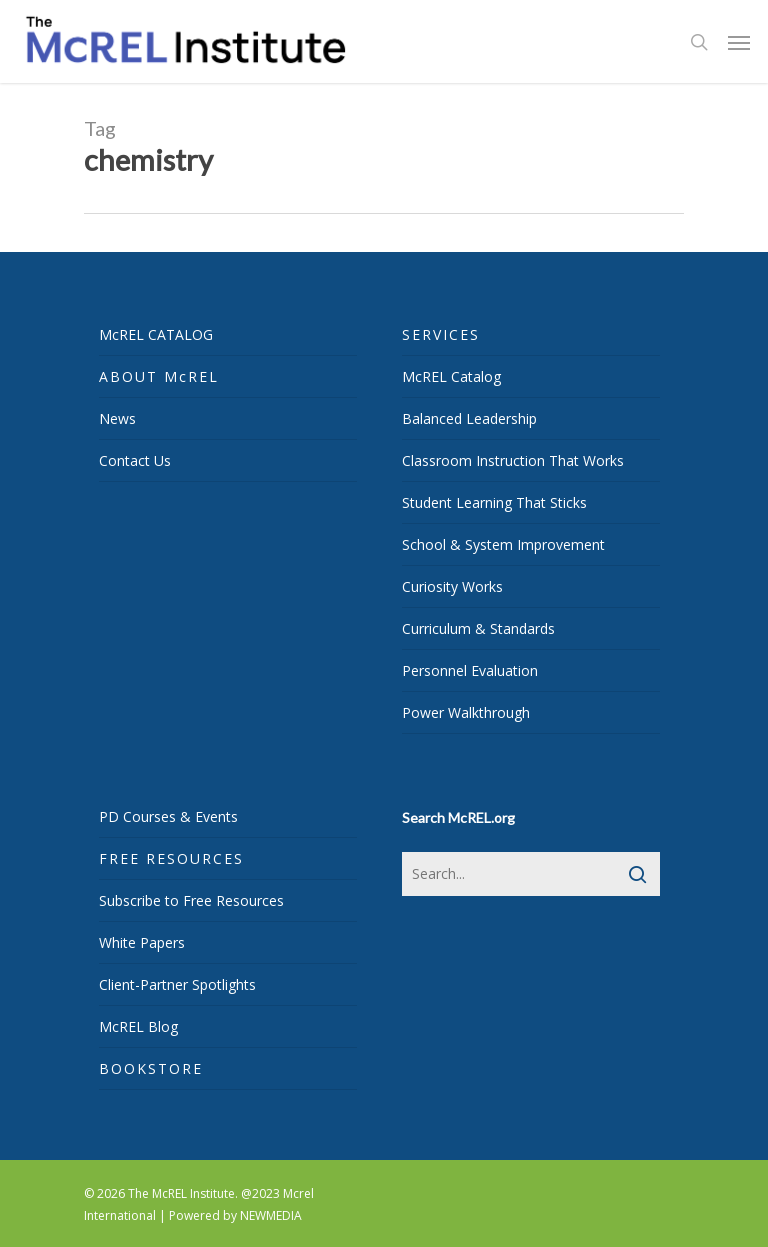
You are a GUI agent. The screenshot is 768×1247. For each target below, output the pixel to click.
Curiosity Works (452, 586)
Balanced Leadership (469, 418)
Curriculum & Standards (478, 628)
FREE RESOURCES (171, 858)
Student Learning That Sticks (494, 502)
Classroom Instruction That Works (513, 460)
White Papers (142, 942)
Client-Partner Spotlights (177, 984)
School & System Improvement (503, 544)
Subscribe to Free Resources (191, 900)
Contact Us (135, 460)
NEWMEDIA (271, 1215)
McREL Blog (138, 1026)
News (117, 418)
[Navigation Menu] (739, 42)
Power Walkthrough (466, 712)
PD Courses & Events (168, 816)
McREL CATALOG (156, 334)
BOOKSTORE (151, 1068)
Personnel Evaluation (470, 670)
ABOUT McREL (159, 376)
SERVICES (441, 334)
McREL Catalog (451, 376)
